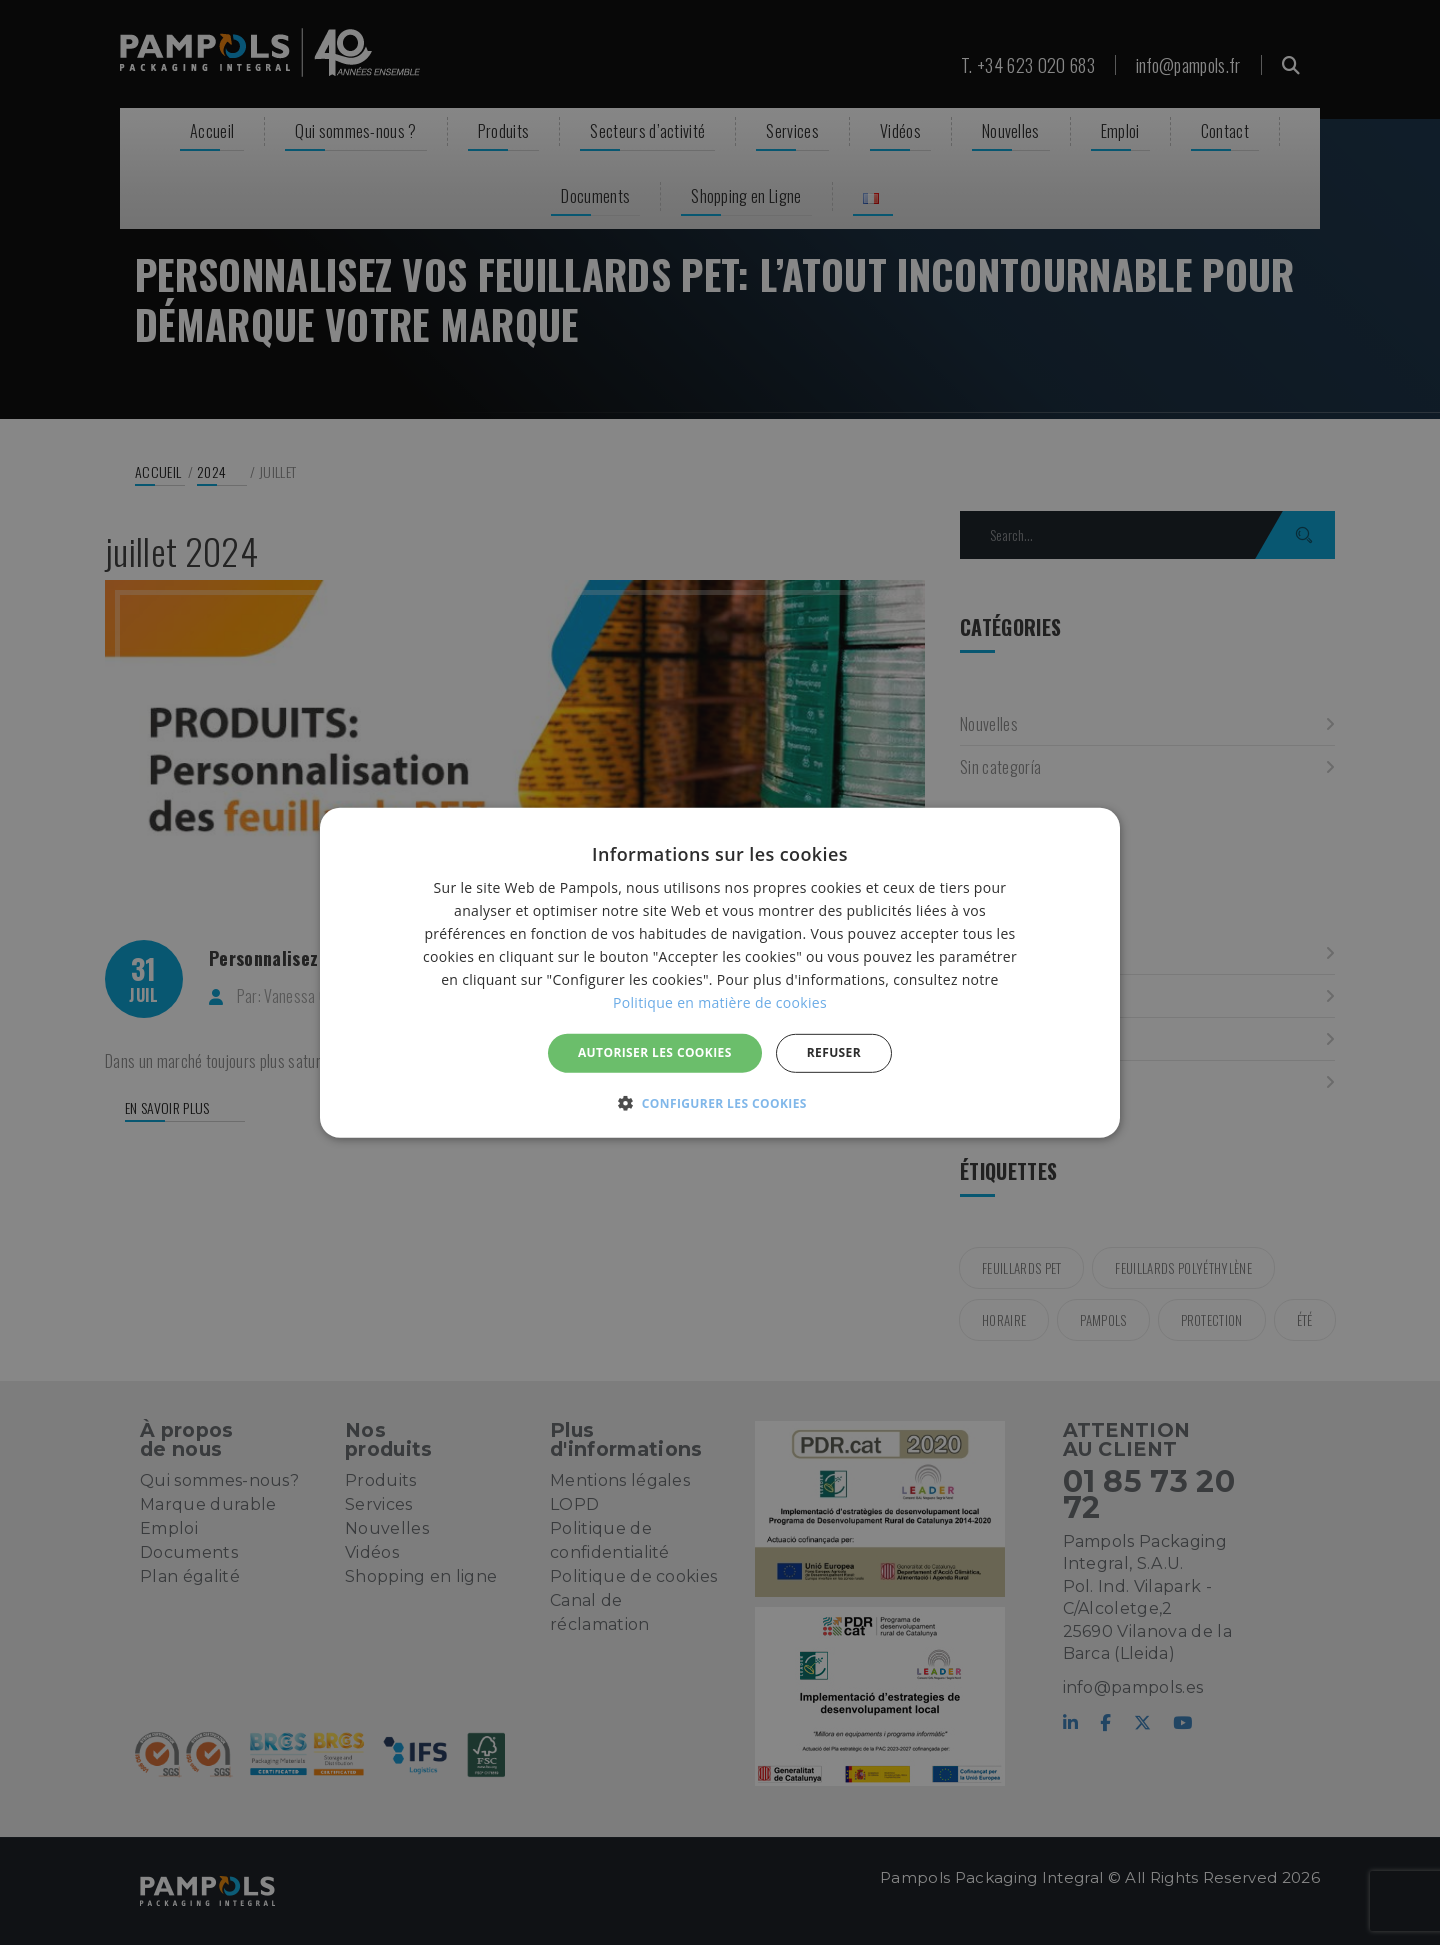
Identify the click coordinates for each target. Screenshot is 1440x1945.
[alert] (720, 972)
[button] (720, 1103)
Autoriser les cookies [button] (655, 1052)
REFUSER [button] (834, 1052)
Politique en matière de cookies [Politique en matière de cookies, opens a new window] (720, 1002)
